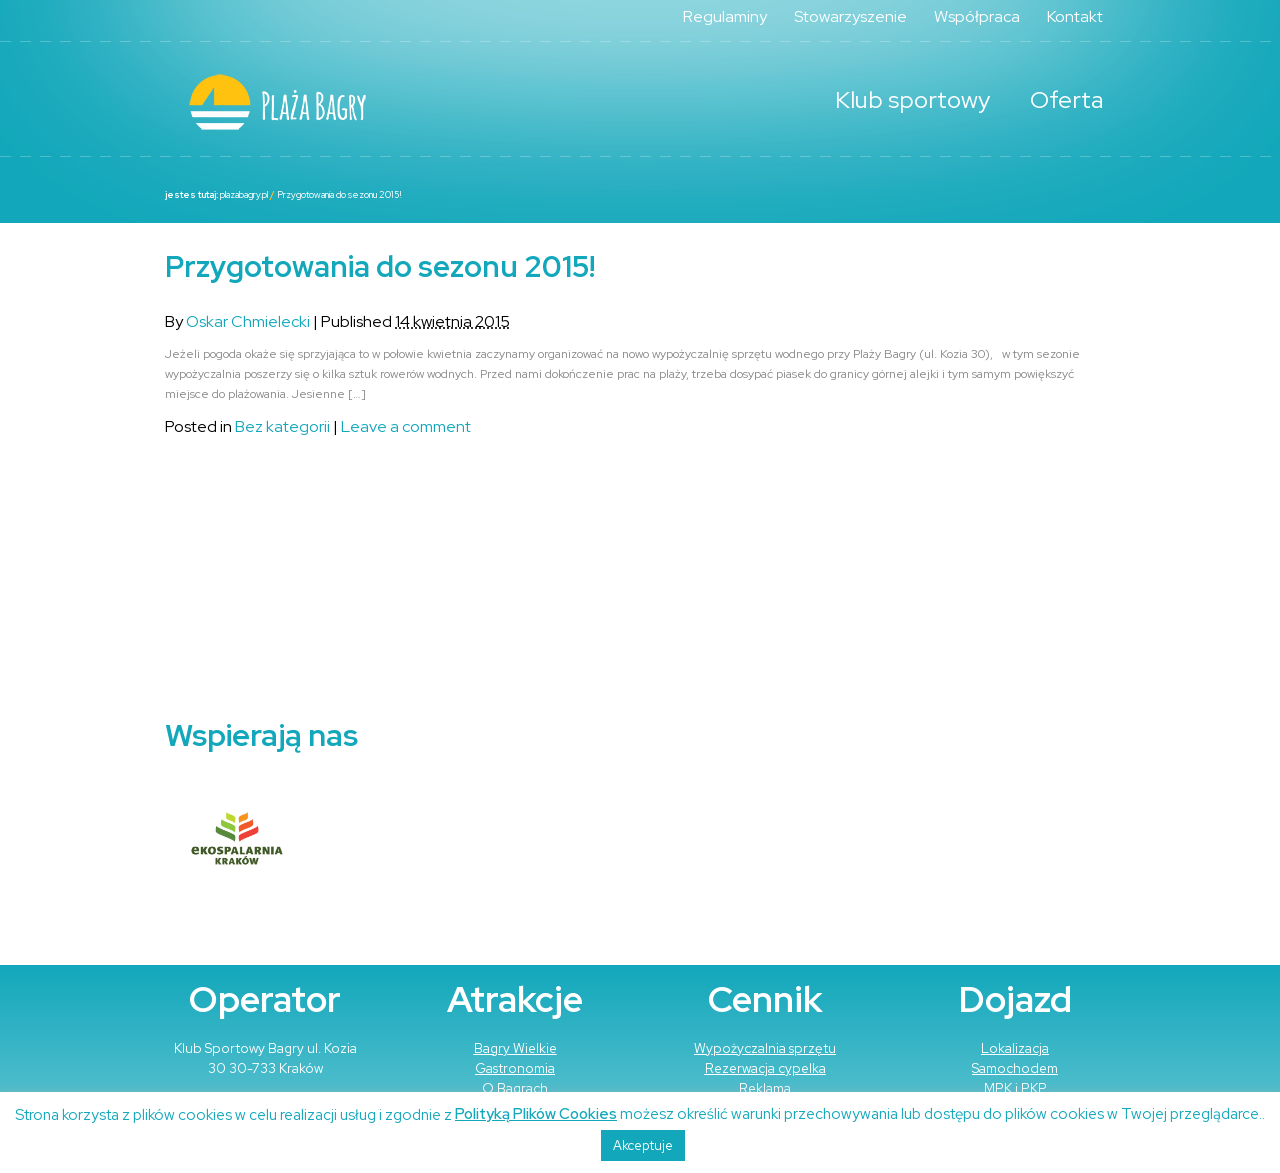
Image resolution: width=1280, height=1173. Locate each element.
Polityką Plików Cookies (536, 1114)
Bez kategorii (282, 426)
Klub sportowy (912, 99)
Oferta (1066, 99)
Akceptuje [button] (643, 1145)
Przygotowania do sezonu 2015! (339, 195)
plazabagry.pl (244, 195)
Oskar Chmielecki (248, 321)
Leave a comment (406, 426)
